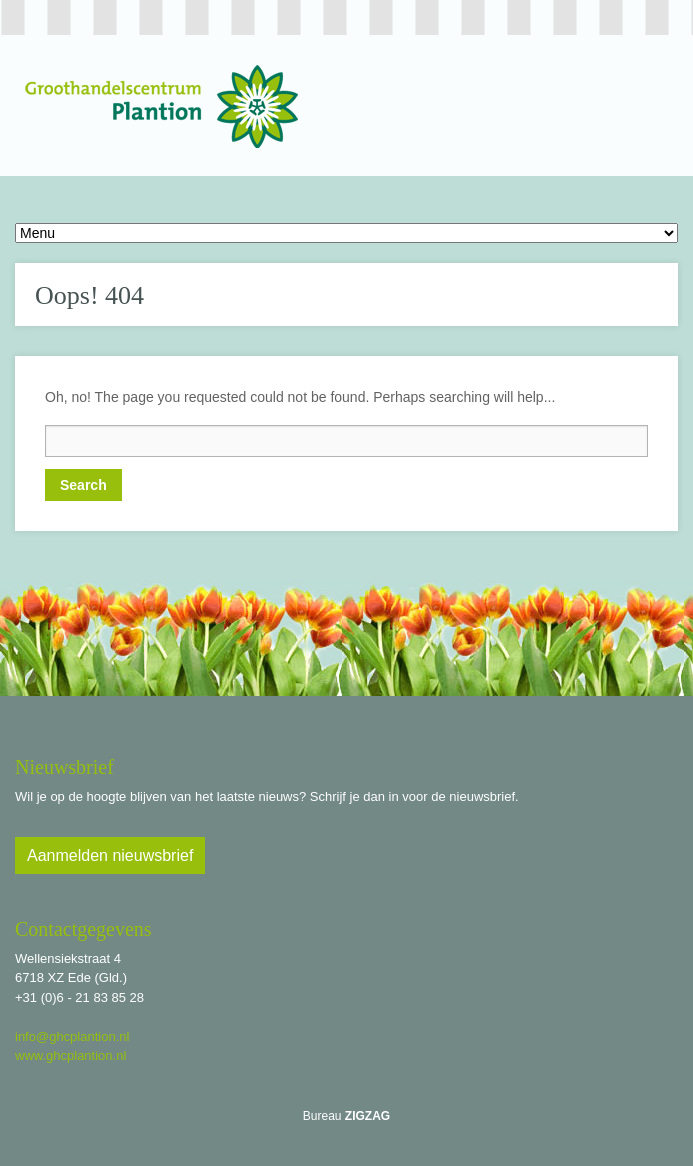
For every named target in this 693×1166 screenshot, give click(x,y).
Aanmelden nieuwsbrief (110, 855)
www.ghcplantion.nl (70, 1055)
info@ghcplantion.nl (72, 1036)
